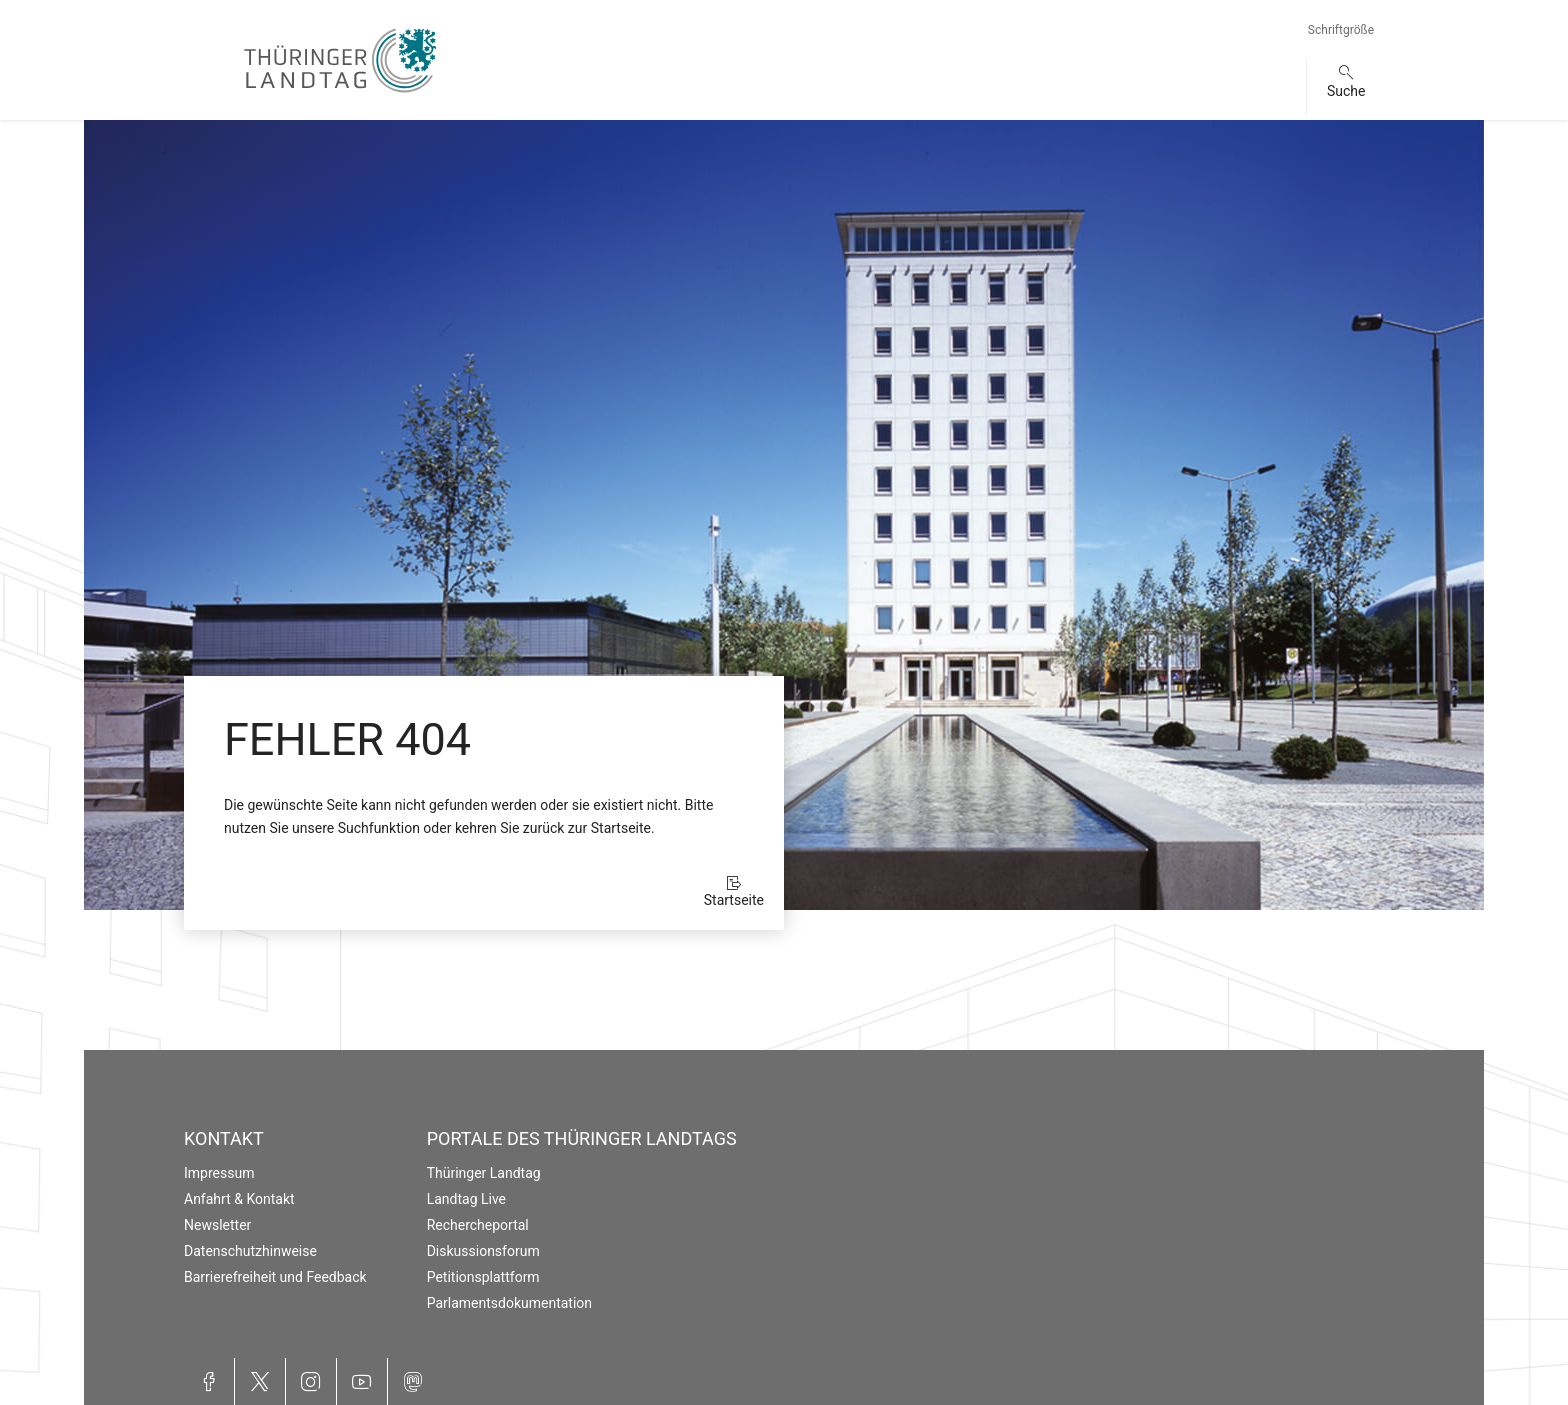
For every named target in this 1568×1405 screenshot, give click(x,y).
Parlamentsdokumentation (509, 1303)
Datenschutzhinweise (250, 1251)
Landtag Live (466, 1199)
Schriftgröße (1341, 30)
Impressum (219, 1173)
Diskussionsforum (483, 1251)
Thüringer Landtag (484, 1173)
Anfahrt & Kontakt (239, 1199)
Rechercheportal (478, 1225)
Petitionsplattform (483, 1277)
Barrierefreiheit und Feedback (275, 1277)
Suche (1346, 91)
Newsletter (217, 1225)
